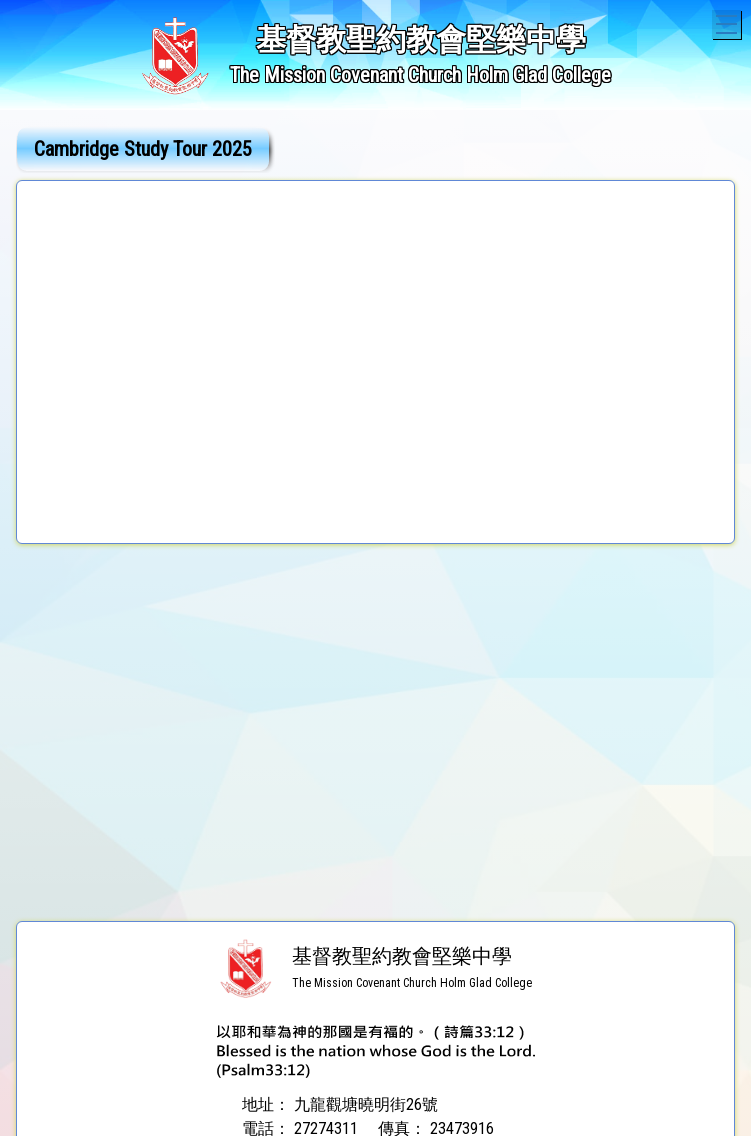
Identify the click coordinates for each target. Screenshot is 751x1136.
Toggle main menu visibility (728, 21)
